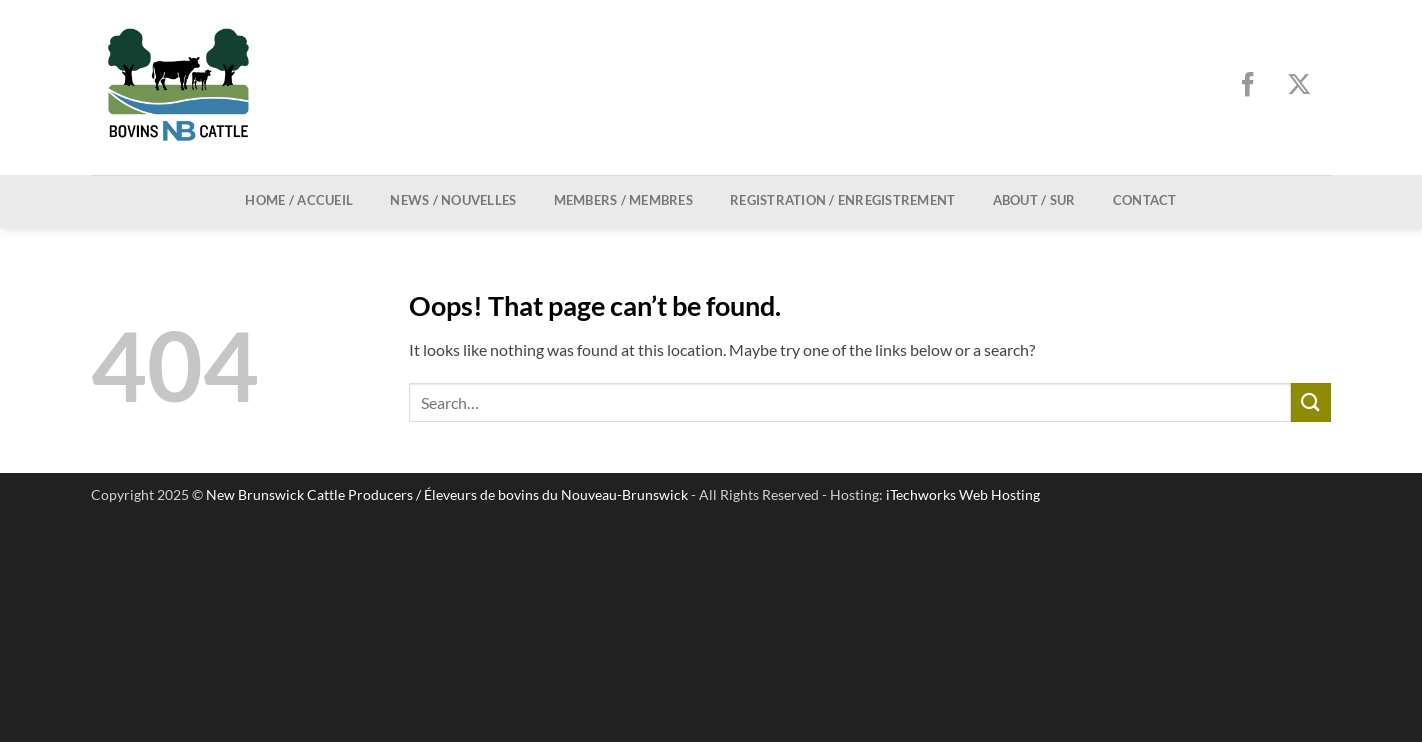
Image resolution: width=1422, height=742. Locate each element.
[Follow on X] (1305, 86)
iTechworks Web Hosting (963, 494)
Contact (1145, 200)
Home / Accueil (299, 200)
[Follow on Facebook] (1254, 86)
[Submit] (1311, 402)
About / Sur (1034, 200)
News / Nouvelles (453, 200)
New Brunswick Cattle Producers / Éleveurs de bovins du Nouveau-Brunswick (447, 494)
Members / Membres (623, 200)
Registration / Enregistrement (842, 200)
